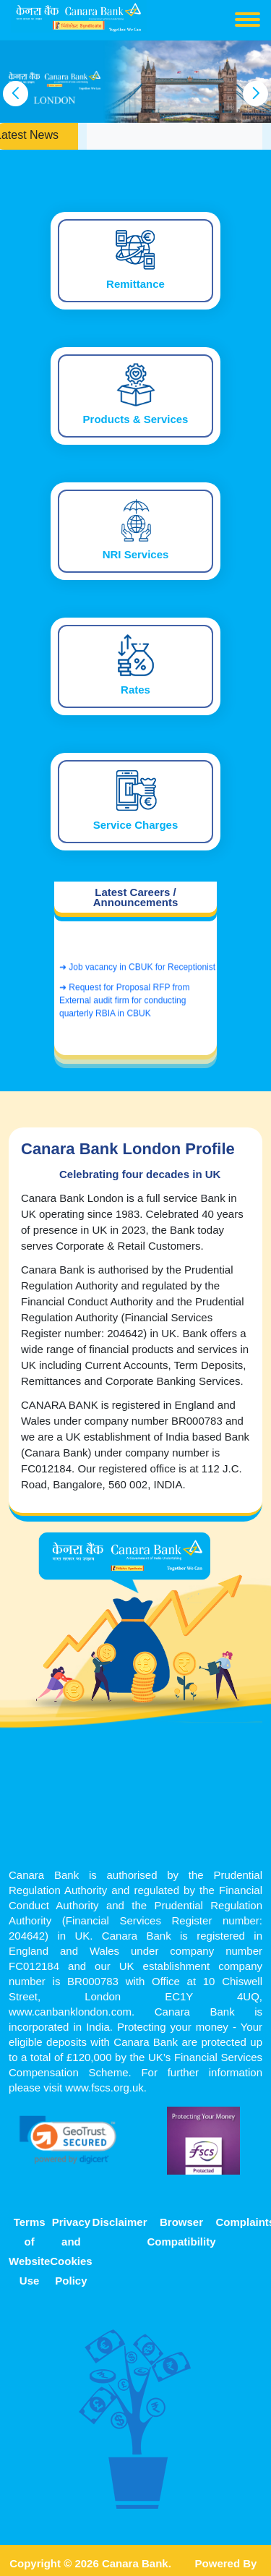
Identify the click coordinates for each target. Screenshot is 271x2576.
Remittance (135, 284)
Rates (135, 690)
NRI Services (136, 555)
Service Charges (135, 825)
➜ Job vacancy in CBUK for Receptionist (137, 972)
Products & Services (136, 419)
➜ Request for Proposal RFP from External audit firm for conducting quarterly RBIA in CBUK (124, 1005)
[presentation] (15, 93)
